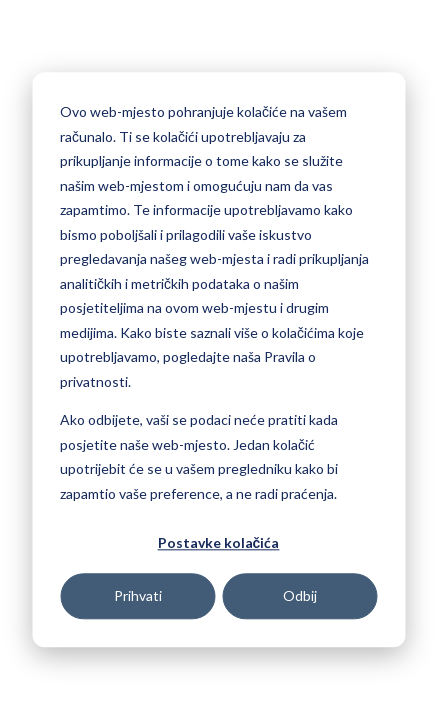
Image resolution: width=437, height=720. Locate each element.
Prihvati (138, 595)
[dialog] (218, 359)
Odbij (300, 595)
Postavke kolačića (219, 542)
